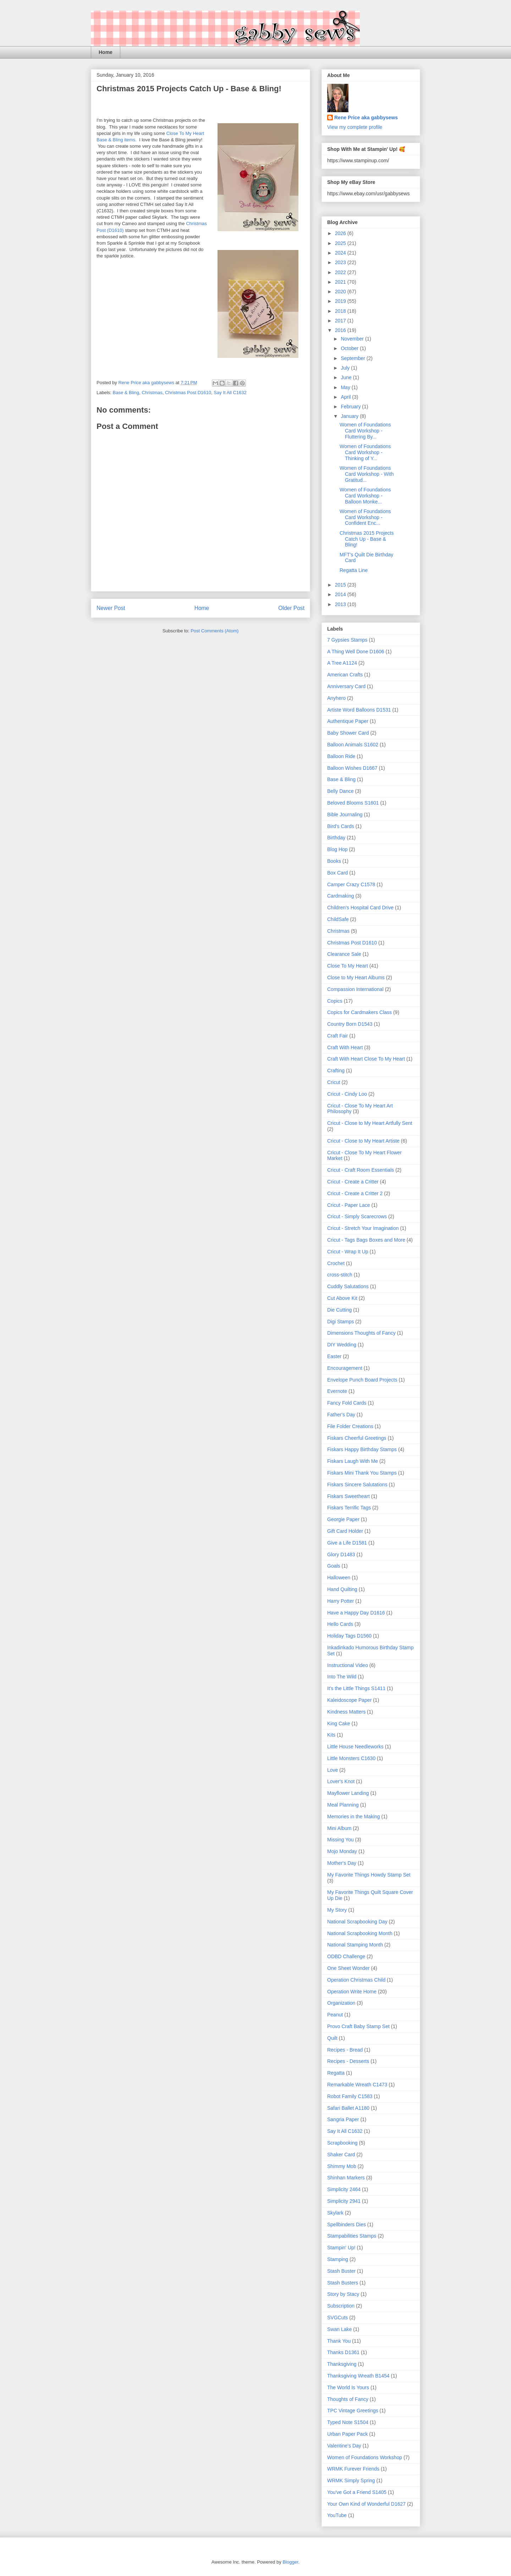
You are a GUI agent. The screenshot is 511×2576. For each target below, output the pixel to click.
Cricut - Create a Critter (353, 1181)
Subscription (341, 2306)
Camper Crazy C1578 (351, 884)
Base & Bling (126, 392)
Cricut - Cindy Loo (347, 1094)
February (351, 406)
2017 (341, 320)
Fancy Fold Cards (346, 1403)
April (346, 397)
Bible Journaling (345, 814)
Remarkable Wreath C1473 (357, 2084)
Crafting (336, 1070)
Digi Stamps (340, 1321)
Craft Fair (337, 1036)
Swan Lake (339, 2329)
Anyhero (336, 698)
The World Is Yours (348, 2387)
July (346, 368)
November (353, 339)
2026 (341, 233)
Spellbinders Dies (346, 2224)
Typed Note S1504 (347, 2422)
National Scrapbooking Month (359, 1933)
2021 (341, 282)
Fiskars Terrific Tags (349, 1507)
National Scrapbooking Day (357, 1921)
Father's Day (341, 1414)
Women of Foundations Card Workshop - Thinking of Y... (365, 452)
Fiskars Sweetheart (348, 1496)
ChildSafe (338, 919)
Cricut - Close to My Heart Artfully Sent (369, 1123)
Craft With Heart (345, 1047)
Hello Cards (340, 1624)
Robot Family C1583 (350, 2096)
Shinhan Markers (346, 2177)
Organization (341, 2003)
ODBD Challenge (346, 1956)
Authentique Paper (347, 721)
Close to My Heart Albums (356, 977)
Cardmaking (340, 896)
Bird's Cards (340, 826)
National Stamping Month (355, 1945)
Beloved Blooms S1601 (353, 803)
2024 (341, 253)
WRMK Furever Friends (353, 2469)
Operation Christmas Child (356, 1980)
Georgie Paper (343, 1519)
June (347, 377)
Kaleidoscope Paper (349, 1700)
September (353, 358)
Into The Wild (341, 1676)
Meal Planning (343, 1805)
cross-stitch (339, 1275)
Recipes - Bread (345, 2050)
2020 (341, 291)
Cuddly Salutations (348, 1286)
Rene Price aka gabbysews (366, 117)
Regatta (336, 2073)
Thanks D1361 (343, 2352)
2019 (341, 301)
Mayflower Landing (348, 1793)
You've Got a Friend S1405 (356, 2492)
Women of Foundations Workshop (364, 2457)
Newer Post (111, 608)
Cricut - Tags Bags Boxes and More (366, 1240)
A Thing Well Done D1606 (355, 651)
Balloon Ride (341, 756)
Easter (334, 1356)
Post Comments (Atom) (214, 630)
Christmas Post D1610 (188, 392)
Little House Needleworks (355, 1746)
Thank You (339, 2341)
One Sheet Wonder (348, 1968)
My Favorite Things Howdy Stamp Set (369, 1875)
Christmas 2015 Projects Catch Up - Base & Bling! (367, 539)
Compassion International (355, 989)
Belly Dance (340, 791)
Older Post (291, 608)
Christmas (152, 392)
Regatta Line (354, 570)
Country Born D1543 (350, 1024)
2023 (341, 262)
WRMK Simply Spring (351, 2480)
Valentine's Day (344, 2446)
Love (332, 1770)
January (350, 416)
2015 (341, 585)
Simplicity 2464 (344, 2189)
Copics (334, 1001)
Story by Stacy (343, 2294)
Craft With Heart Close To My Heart (366, 1059)
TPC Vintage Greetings (352, 2410)
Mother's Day (341, 1863)
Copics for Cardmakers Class (359, 1012)
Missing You (340, 1839)
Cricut (333, 1082)
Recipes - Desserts (348, 2061)
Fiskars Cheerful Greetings (356, 1438)
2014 (341, 594)
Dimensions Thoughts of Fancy (361, 1333)
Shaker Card (341, 2154)
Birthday (336, 837)
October (350, 348)
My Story (337, 1910)
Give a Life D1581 (347, 1543)
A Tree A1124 (342, 663)
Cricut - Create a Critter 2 (355, 1193)
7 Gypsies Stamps (347, 640)
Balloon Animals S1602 (352, 744)
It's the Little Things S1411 (356, 1688)
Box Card (337, 873)
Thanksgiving (342, 2364)
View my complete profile (354, 127)
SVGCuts (337, 2317)
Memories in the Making (353, 1816)
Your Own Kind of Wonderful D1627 (366, 2504)
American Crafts (345, 674)
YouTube (337, 2515)
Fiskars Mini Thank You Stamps (362, 1473)
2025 (341, 243)
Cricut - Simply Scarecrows (357, 1216)
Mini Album (339, 1828)
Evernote (337, 1391)
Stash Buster (341, 2271)
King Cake (338, 1723)
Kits (331, 1735)
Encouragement (344, 1368)
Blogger (290, 2562)
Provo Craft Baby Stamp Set (358, 2026)
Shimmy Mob (341, 2166)
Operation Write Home (352, 1991)
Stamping (337, 2259)
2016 (341, 330)
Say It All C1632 (230, 392)
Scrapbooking (342, 2143)
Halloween (338, 1577)
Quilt (332, 2038)
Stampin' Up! (341, 2247)
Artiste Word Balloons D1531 (359, 710)
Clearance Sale (344, 954)
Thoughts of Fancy (347, 2399)
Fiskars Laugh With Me (352, 1461)
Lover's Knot (341, 1781)
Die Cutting (339, 1310)
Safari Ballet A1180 (348, 2108)
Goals (333, 1566)
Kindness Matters (346, 1712)
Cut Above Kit (342, 1298)
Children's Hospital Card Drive (360, 907)
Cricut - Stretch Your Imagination (363, 1228)
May (346, 387)
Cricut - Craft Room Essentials (360, 1170)
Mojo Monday (342, 1851)
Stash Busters (342, 2283)
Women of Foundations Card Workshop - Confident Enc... (365, 517)
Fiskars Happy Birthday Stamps (362, 1449)
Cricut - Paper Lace (348, 1205)
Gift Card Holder (345, 1531)
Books (334, 861)
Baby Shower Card (348, 733)
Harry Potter (340, 1601)
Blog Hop (337, 849)
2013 (341, 604)
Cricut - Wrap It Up (347, 1251)
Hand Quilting (342, 1589)
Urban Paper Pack (347, 2434)
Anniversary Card (346, 686)
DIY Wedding (341, 1344)
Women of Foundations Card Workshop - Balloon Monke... (365, 496)
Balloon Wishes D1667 (352, 768)
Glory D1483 (341, 1554)
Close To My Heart (347, 966)
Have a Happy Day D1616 (356, 1613)
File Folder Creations (350, 1426)
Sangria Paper (343, 2119)
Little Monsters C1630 (351, 1758)
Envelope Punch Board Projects (362, 1380)
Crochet (336, 1263)
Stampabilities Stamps (352, 2236)
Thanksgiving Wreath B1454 (358, 2376)
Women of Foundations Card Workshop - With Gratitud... (367, 474)
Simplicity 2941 (344, 2201)
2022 (341, 272)
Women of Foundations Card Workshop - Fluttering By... (365, 431)
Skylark (335, 2213)
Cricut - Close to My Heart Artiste (363, 1141)
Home (105, 52)
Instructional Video (347, 1665)
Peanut (335, 2014)
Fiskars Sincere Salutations (357, 1484)
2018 (341, 311)
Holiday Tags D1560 (349, 1636)
